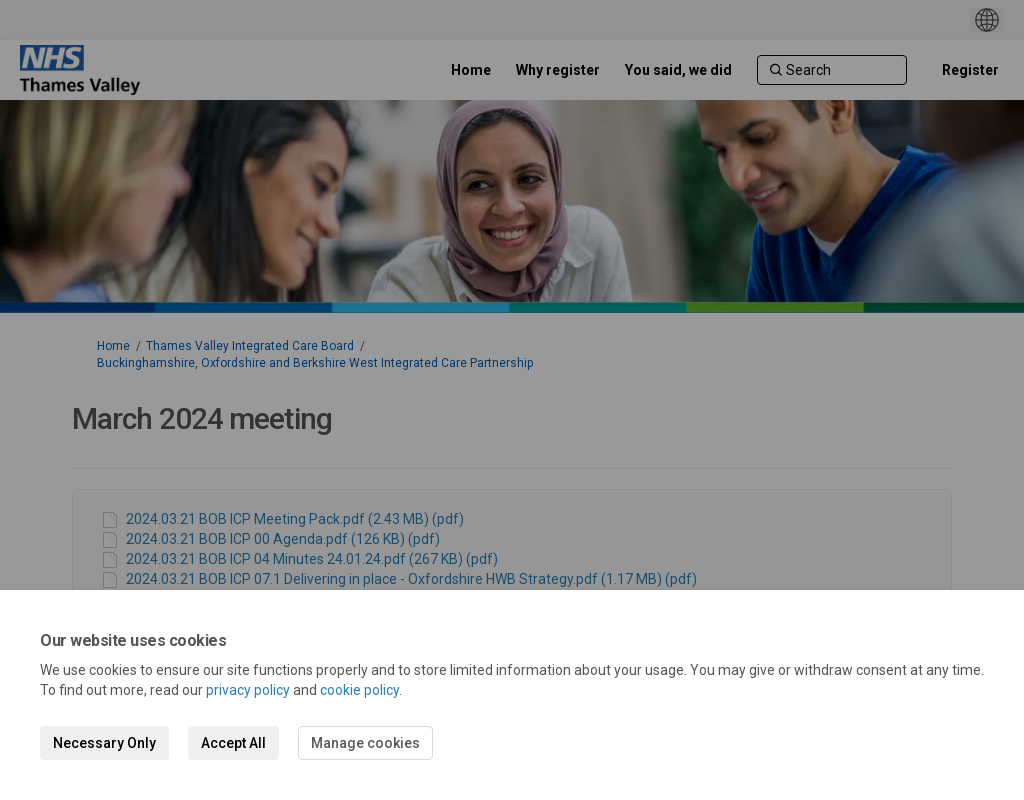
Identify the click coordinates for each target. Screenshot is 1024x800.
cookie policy (359, 690)
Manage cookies (365, 743)
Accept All (233, 743)
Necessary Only (104, 743)
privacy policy (248, 690)
